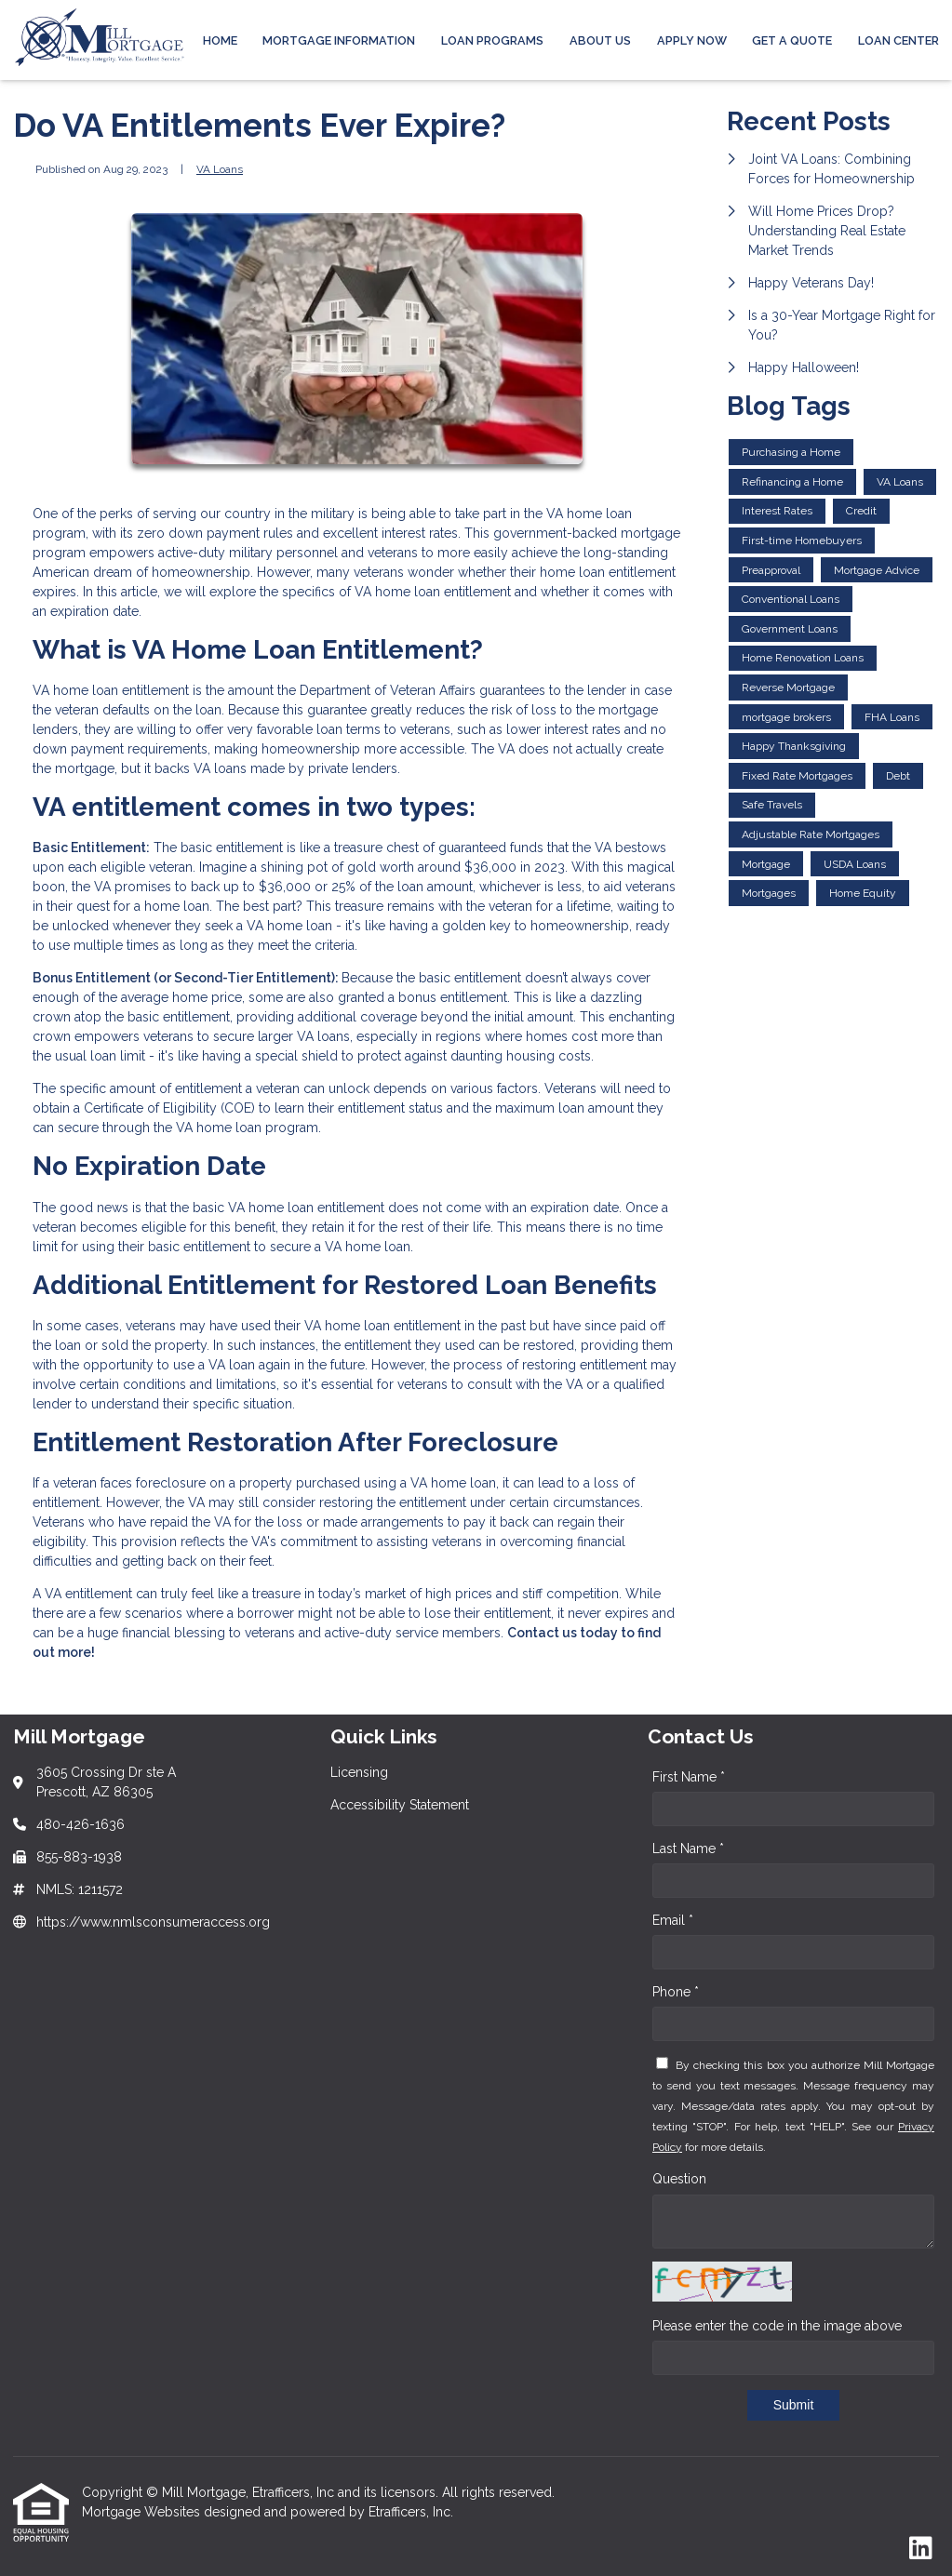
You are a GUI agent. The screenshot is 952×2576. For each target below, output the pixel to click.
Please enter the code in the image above (777, 2325)
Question (679, 2178)
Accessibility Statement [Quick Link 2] (399, 1804)
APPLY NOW (692, 40)
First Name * (688, 1776)
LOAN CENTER (898, 40)
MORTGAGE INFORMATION (338, 40)
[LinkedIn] (920, 2549)
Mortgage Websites (143, 2511)
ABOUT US (600, 40)
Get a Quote (792, 40)
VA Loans (219, 169)
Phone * (675, 1991)
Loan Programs (492, 40)
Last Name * (688, 1848)
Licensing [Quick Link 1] (359, 1772)
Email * (672, 1920)
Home (220, 40)
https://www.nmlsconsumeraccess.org (153, 1922)
